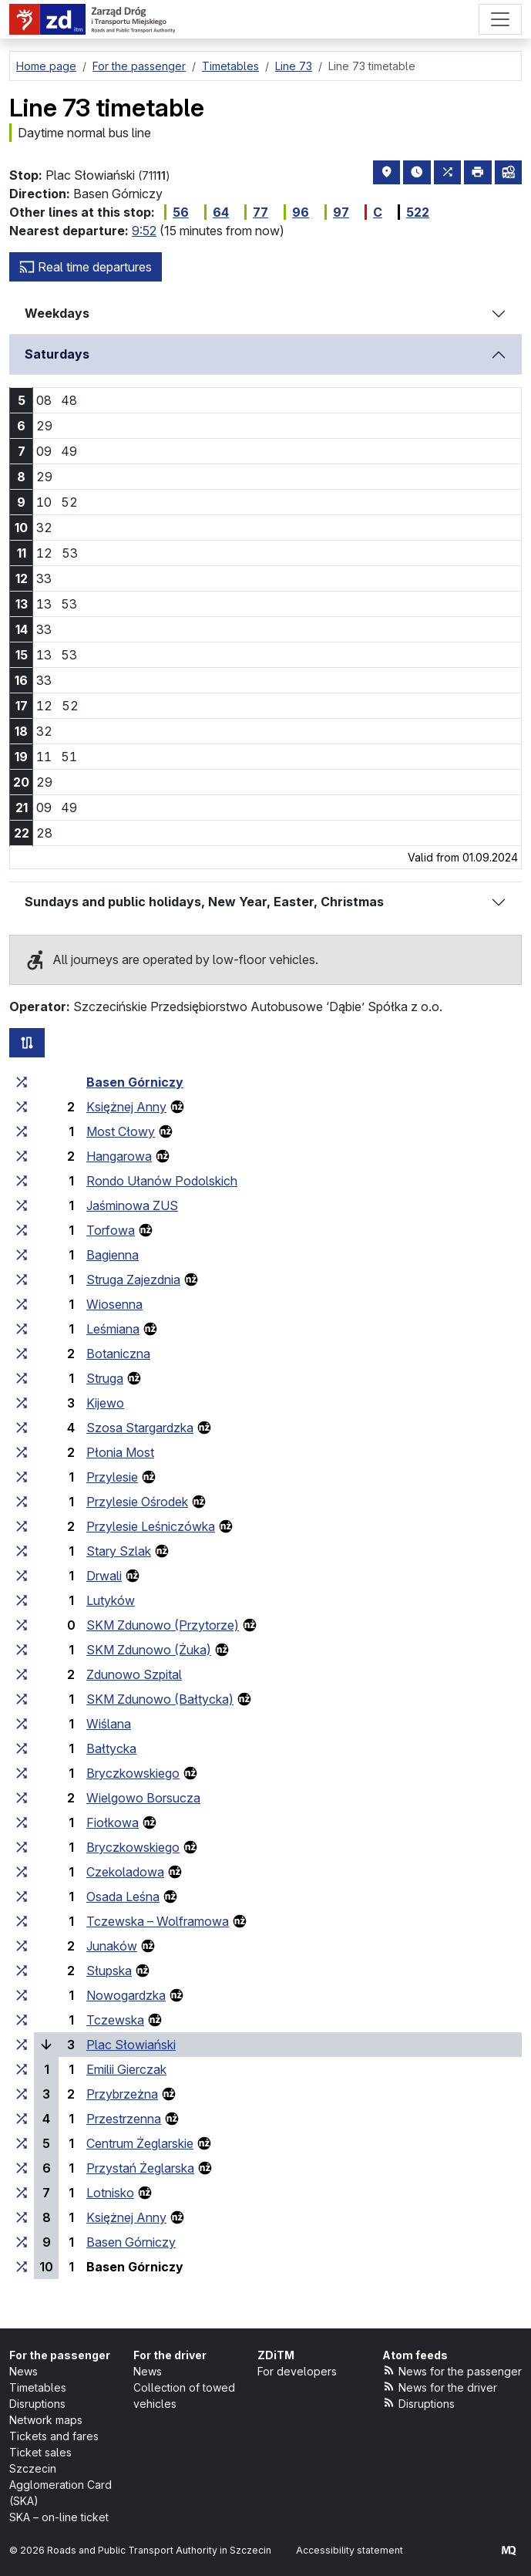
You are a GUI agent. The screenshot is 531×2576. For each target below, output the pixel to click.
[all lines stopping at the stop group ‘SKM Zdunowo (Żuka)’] (21, 1649)
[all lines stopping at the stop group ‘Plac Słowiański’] (21, 2044)
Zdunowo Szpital (134, 1674)
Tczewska (115, 2020)
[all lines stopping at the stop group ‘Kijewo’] (21, 1403)
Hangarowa (119, 1156)
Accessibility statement (349, 2550)
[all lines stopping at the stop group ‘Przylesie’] (21, 1477)
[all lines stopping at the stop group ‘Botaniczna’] (21, 1353)
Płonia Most (120, 1452)
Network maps (45, 2419)
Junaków (111, 1946)
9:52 (144, 230)
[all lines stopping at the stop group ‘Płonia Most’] (21, 1452)
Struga (104, 1378)
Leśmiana (112, 1329)
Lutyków (110, 1600)
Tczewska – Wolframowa (157, 1921)
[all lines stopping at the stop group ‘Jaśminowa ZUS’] (21, 1205)
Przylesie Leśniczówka (150, 1526)
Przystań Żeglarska (140, 2168)
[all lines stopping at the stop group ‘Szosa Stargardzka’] (21, 1427)
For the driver (170, 2355)
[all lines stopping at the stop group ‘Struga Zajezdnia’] (21, 1279)
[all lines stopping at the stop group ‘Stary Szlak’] (21, 1551)
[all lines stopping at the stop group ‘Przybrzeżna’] (21, 2094)
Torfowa (110, 1230)
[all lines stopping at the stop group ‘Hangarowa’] (21, 1156)
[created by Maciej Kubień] (509, 2550)
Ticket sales (40, 2452)
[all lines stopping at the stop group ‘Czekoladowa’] (21, 1872)
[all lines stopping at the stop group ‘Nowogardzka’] (21, 1995)
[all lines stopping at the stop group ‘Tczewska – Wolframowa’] (21, 1921)
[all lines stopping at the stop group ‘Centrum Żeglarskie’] (21, 2143)
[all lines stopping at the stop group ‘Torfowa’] (21, 1230)
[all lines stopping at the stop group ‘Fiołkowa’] (21, 1822)
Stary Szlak (118, 1551)
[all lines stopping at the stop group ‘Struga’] (21, 1378)
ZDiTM (275, 2355)
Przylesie (112, 1477)
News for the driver (440, 2386)
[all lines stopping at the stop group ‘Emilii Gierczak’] (21, 2069)
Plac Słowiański (131, 2044)
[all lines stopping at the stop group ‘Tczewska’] (21, 2020)
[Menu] (500, 19)
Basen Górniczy (134, 1082)
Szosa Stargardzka (139, 1427)
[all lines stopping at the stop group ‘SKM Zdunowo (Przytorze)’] (21, 1625)
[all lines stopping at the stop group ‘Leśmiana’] (21, 1329)
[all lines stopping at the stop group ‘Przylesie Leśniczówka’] (21, 1526)
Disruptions (37, 2403)
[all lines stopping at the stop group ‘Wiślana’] (21, 1723)
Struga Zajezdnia (133, 1279)
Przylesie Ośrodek (137, 1501)
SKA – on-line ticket (59, 2517)
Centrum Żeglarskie (139, 2143)
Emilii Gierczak (126, 2069)
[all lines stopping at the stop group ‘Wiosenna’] (21, 1304)
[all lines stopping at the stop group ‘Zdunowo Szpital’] (21, 1674)
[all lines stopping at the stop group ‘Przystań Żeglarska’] (21, 2168)
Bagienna (112, 1255)
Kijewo (105, 1403)
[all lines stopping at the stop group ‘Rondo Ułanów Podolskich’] (21, 1181)
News (23, 2371)
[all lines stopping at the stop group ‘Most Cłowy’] (21, 1131)
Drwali (104, 1575)
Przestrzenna (123, 2118)
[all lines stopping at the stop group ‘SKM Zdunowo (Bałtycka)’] (21, 1699)
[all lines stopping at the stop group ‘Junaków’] (21, 1946)
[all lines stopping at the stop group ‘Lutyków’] (21, 1600)
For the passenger (59, 2355)
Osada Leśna (123, 1896)
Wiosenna (114, 1304)
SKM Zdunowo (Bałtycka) (160, 1699)
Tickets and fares (54, 2436)
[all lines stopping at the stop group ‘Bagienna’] (21, 1255)
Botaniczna (118, 1353)
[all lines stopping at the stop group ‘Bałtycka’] (21, 1748)
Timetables (37, 2387)
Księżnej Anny (126, 1106)
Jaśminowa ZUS (132, 1205)
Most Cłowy (120, 1131)
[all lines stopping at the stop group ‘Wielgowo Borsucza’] (21, 1798)
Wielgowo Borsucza (143, 1798)
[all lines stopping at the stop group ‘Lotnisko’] (21, 2192)
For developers (297, 2371)
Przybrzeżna (122, 2094)
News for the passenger (452, 2370)
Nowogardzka (126, 1995)
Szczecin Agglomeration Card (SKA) (60, 2484)
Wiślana (108, 1723)
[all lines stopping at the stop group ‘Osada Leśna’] (21, 1896)
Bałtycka (111, 1748)
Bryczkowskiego (133, 1773)
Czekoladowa (125, 1872)
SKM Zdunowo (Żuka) (148, 1649)
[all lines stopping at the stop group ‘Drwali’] (21, 1575)
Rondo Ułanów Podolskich (161, 1181)
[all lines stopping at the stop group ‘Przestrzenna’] (21, 2118)
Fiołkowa (112, 1822)
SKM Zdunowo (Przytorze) (162, 1625)
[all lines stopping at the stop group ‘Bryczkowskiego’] (21, 1773)
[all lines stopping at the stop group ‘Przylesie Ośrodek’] (21, 1501)
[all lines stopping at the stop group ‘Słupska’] (21, 1970)
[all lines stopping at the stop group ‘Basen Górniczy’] (21, 1082)
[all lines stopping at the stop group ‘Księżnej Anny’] (21, 1106)
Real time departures (85, 267)
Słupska (109, 1970)
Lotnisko (110, 2192)
